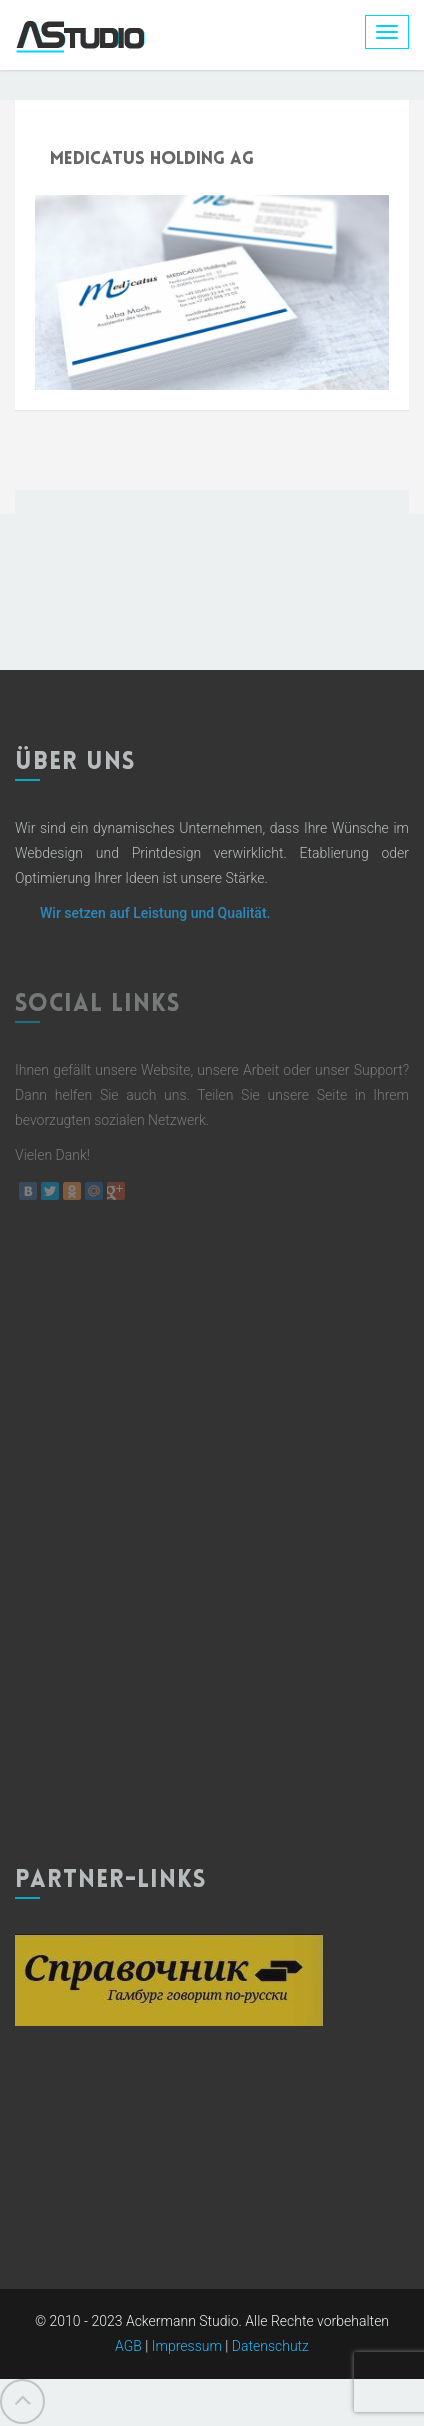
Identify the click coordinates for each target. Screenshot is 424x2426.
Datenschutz (270, 2346)
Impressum (187, 2346)
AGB (128, 2346)
